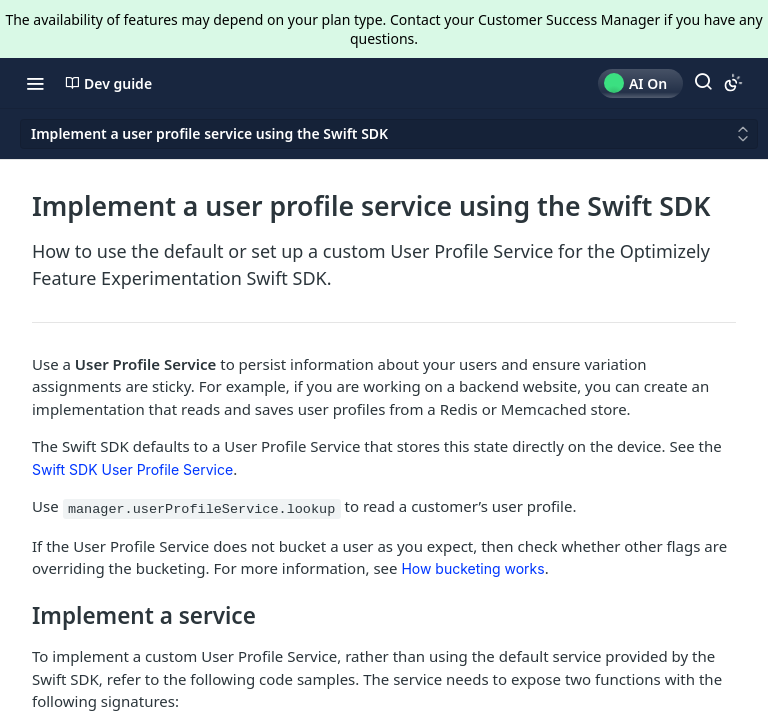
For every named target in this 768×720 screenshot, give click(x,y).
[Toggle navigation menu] (35, 83)
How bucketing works (472, 568)
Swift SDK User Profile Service (132, 469)
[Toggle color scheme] (733, 83)
